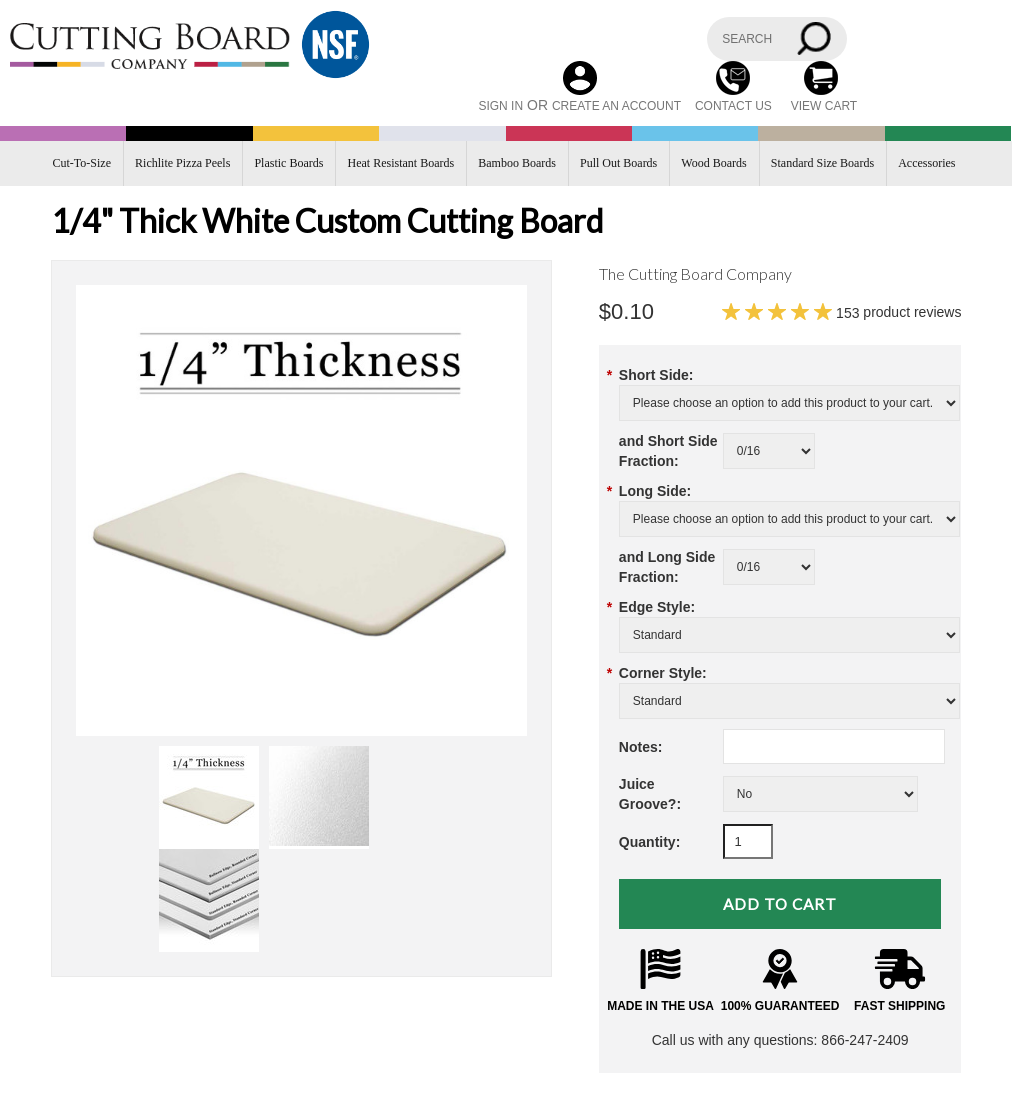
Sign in (500, 106)
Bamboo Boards (517, 163)
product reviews (898, 312)
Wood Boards (713, 163)
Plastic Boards (288, 163)
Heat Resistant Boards (401, 163)
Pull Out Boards (618, 163)
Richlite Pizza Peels (182, 163)
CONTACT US (733, 106)
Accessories (926, 163)
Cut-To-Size (82, 163)
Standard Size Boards (822, 163)
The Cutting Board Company (695, 273)
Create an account (616, 106)
